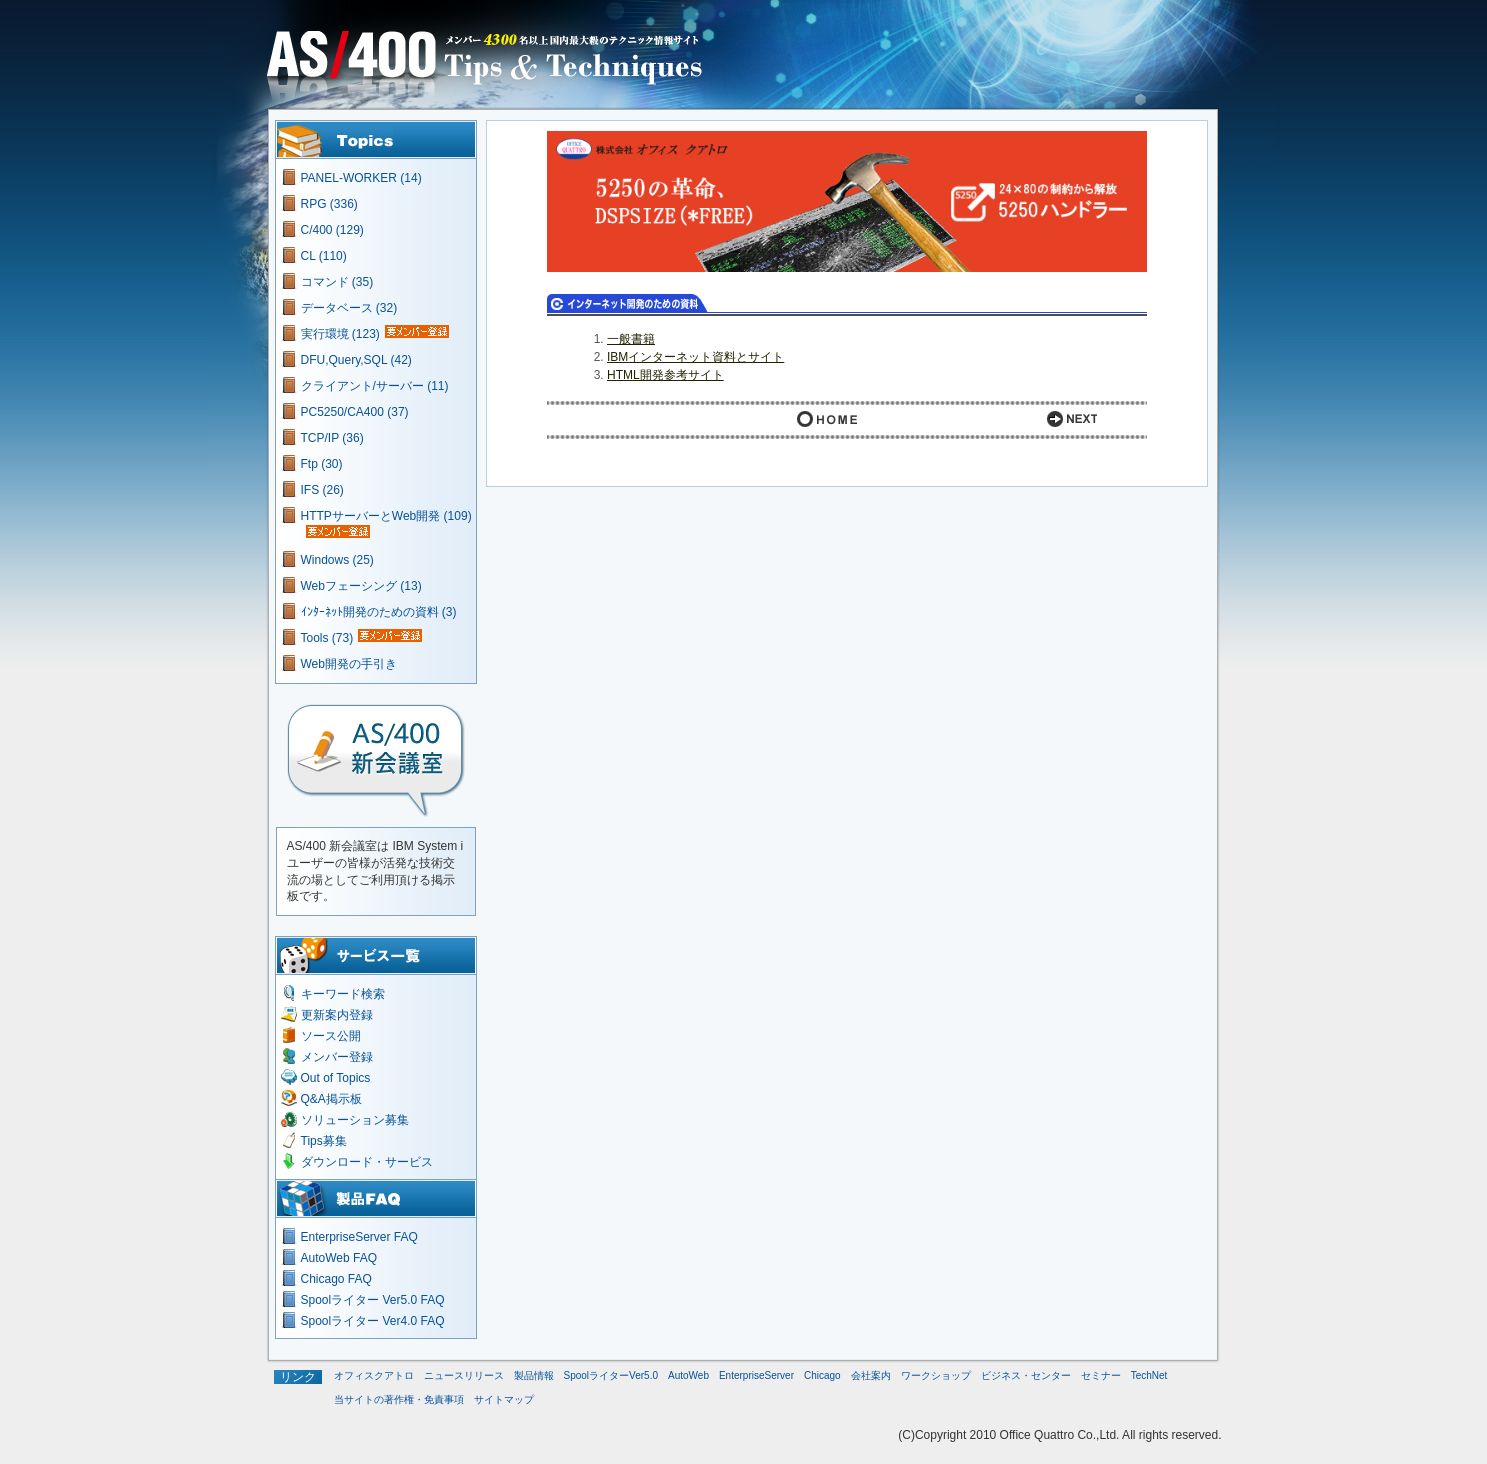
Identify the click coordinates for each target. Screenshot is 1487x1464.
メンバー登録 (337, 1057)
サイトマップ (504, 1399)
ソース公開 (331, 1036)
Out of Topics (336, 1078)
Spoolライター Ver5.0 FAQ (373, 1300)
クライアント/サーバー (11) (375, 386)
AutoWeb (688, 1375)
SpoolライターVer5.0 (611, 1375)
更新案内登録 (337, 1015)
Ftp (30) (322, 464)
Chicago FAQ (336, 1279)
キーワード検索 (343, 994)
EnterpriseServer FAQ (359, 1237)
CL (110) (324, 256)
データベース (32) (349, 308)
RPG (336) (329, 204)
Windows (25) (337, 560)
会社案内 (871, 1375)
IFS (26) (322, 490)
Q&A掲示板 (331, 1099)
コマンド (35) (337, 282)
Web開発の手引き (349, 664)
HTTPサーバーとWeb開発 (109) (386, 516)
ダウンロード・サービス (367, 1162)
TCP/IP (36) (332, 438)
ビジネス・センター (1026, 1375)
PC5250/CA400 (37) (355, 412)
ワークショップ (936, 1375)
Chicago (822, 1375)
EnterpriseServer (756, 1375)
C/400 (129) (332, 230)
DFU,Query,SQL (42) (356, 360)
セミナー (1101, 1375)
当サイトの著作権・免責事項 (399, 1399)
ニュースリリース (464, 1375)
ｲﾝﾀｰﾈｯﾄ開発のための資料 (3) (379, 612)
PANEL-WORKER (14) (361, 178)
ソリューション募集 (355, 1120)
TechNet (1149, 1375)
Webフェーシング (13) (361, 586)
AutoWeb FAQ (339, 1258)
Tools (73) (327, 638)
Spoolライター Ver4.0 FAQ (373, 1321)
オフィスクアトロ (374, 1375)
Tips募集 (324, 1141)
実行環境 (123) (340, 334)
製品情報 (534, 1375)
